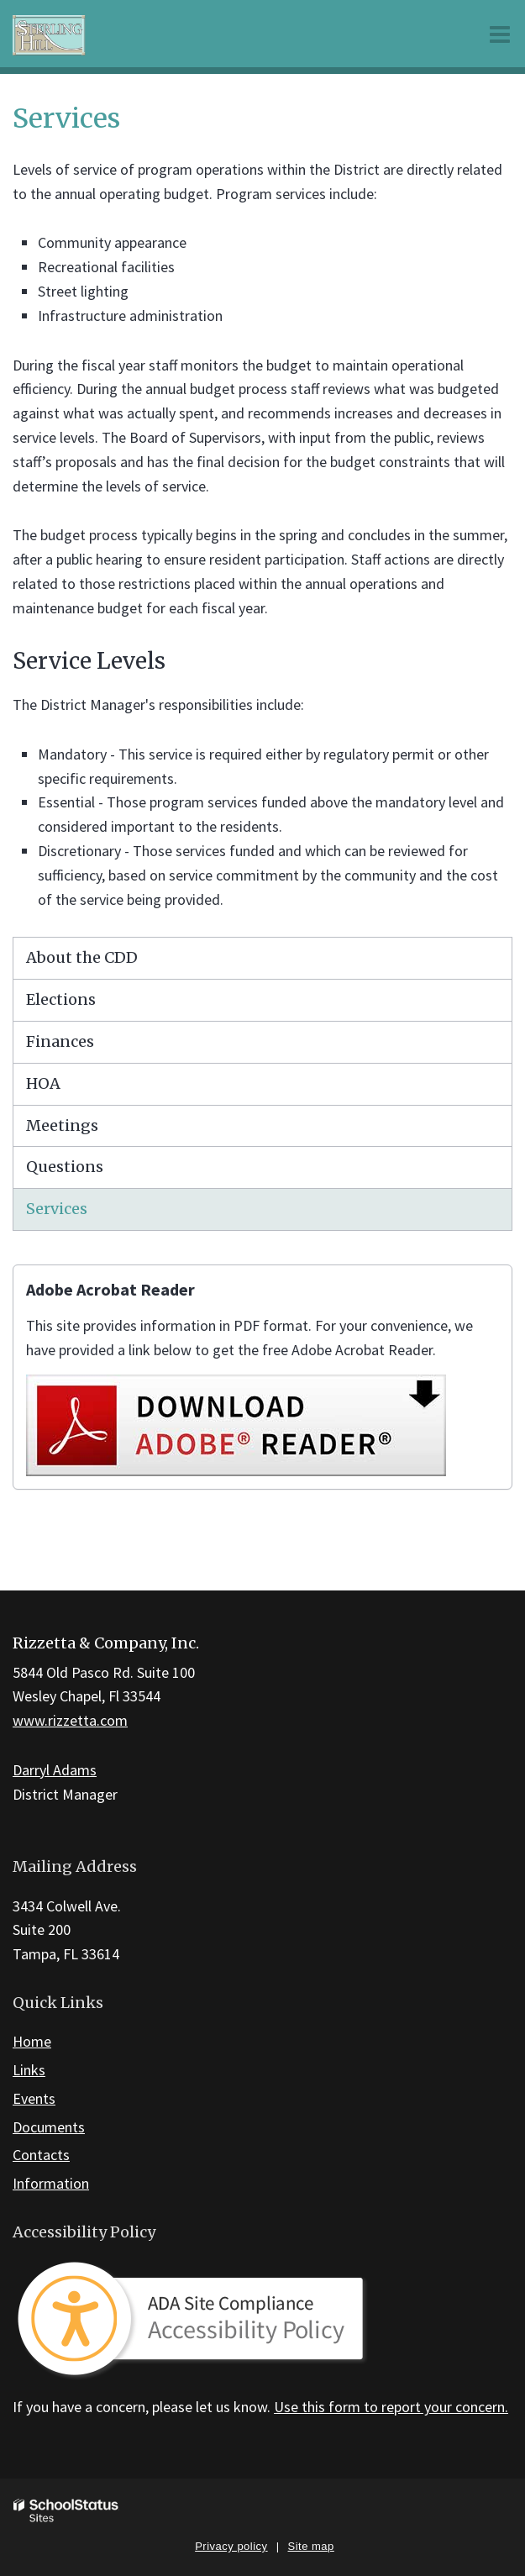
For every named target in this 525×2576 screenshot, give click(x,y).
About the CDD (82, 957)
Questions (64, 1166)
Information (51, 2183)
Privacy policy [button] (231, 2546)
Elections (61, 999)
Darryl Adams (55, 1770)
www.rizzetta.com (70, 1720)
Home (32, 2041)
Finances (60, 1041)
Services (56, 1208)
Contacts (41, 2154)
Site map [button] (311, 2546)
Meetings (62, 1125)
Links (29, 2069)
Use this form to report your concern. (391, 2406)
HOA (43, 1083)
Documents (49, 2127)
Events (34, 2098)
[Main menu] (500, 33)
